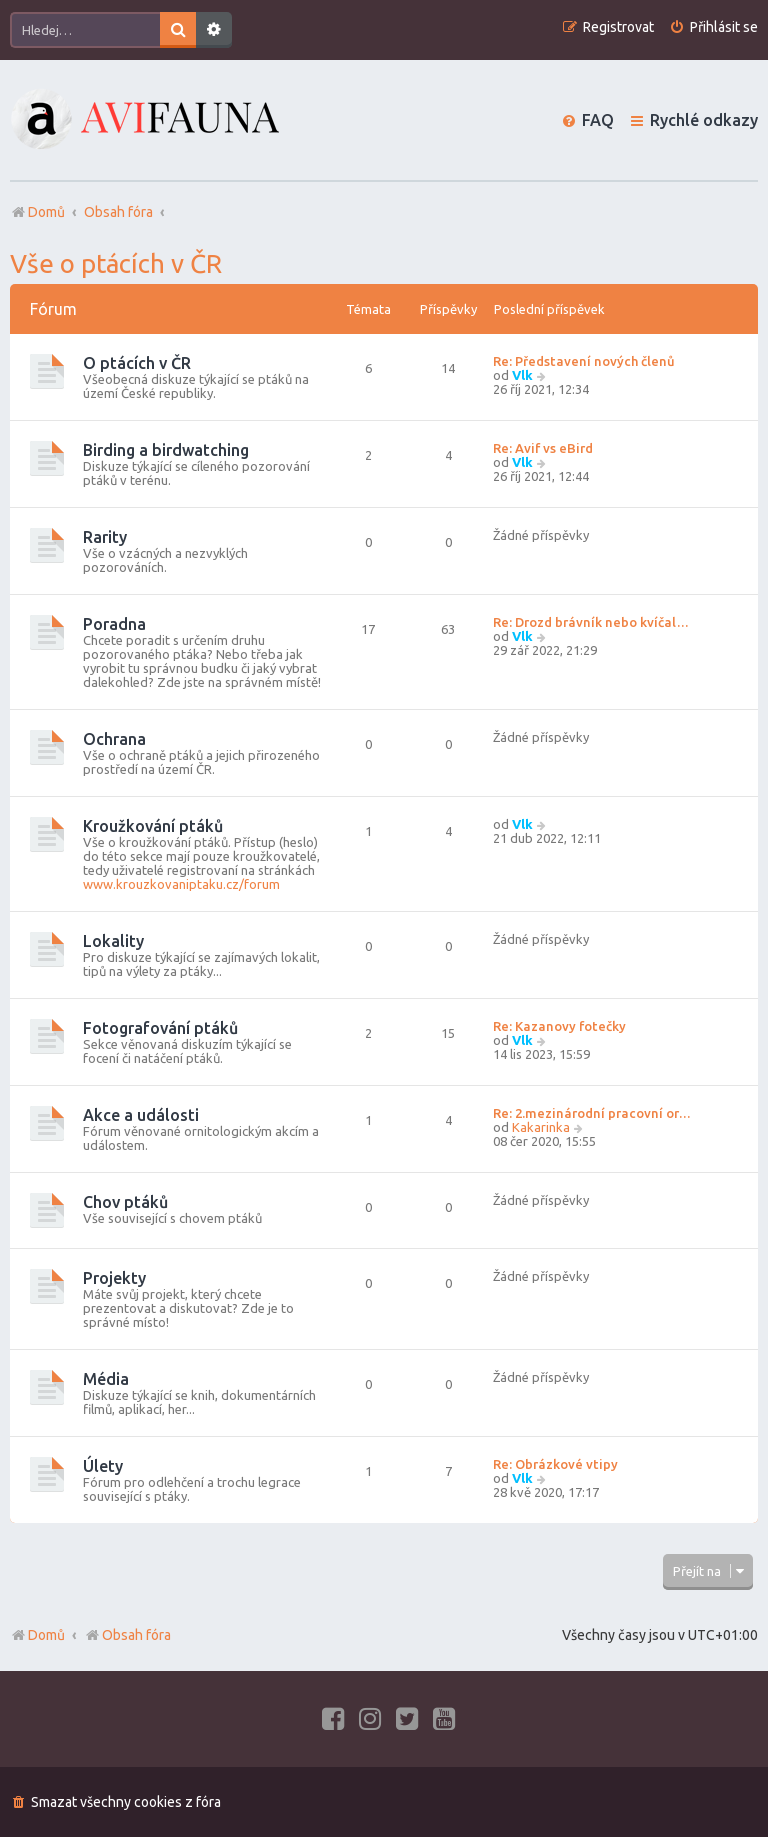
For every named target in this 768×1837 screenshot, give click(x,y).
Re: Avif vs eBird (543, 448)
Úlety (103, 1466)
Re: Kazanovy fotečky (559, 1026)
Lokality (113, 941)
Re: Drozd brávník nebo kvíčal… (591, 622)
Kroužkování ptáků (153, 826)
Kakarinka (541, 1127)
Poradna (114, 624)
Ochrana (114, 739)
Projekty (114, 1278)
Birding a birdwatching (166, 450)
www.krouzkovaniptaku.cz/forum (181, 884)
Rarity (105, 537)
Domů (46, 1635)
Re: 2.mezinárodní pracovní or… (592, 1113)
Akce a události (141, 1115)
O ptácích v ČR (137, 363)
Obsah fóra (127, 1635)
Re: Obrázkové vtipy (555, 1464)
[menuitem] (713, 27)
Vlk (522, 375)
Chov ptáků (125, 1202)
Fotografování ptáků (160, 1028)
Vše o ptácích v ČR (116, 263)
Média (106, 1379)
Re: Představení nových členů (584, 361)
